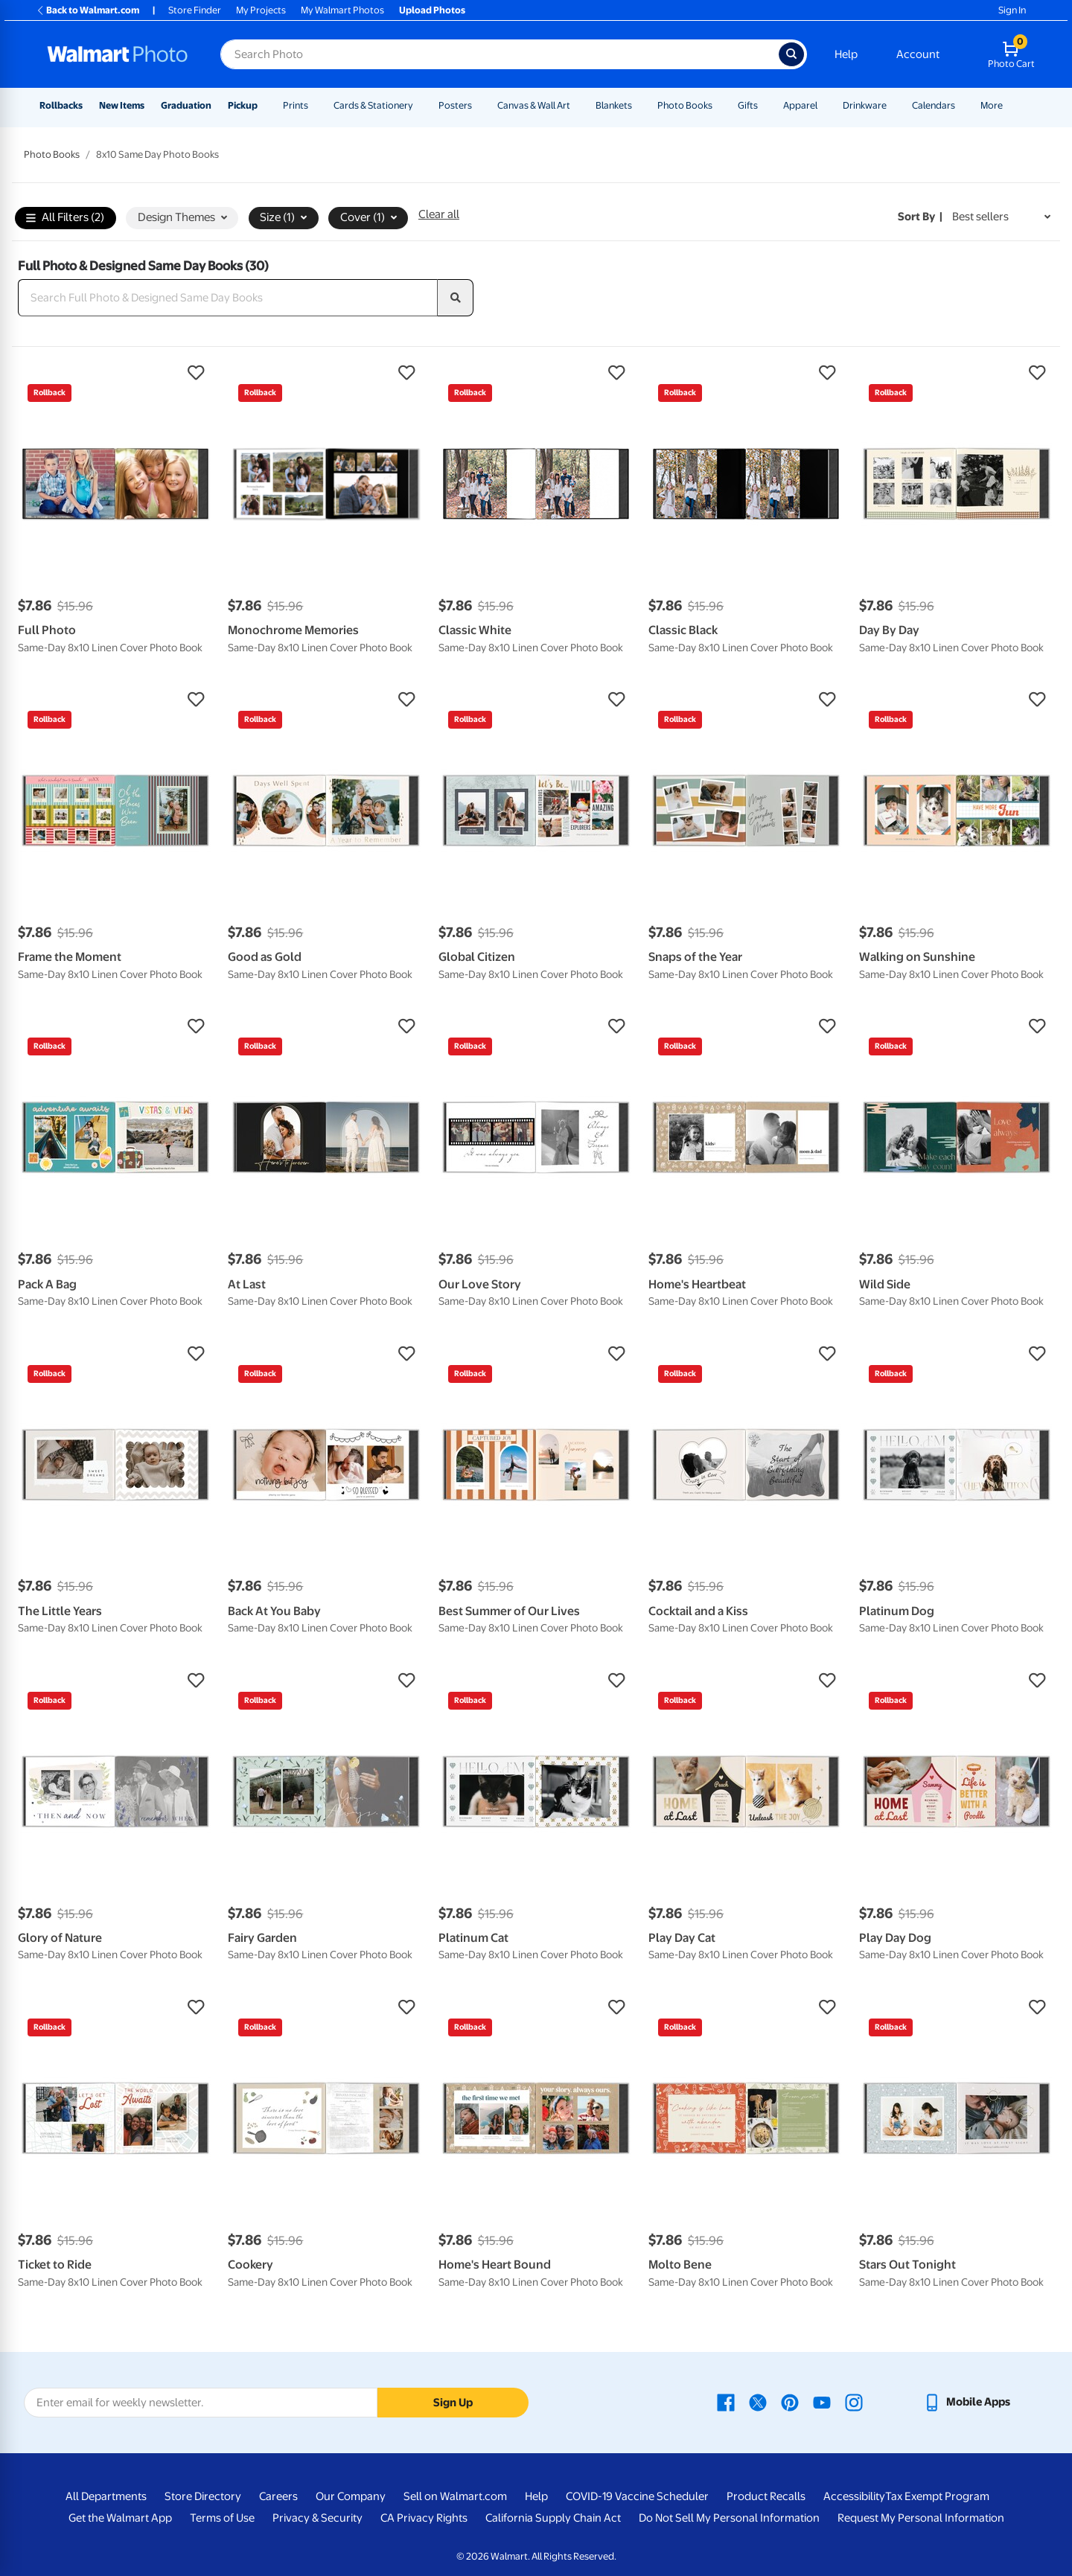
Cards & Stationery (373, 105)
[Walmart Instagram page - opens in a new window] (854, 2402)
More (991, 105)
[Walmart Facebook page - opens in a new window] (726, 2402)
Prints (295, 105)
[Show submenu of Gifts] (764, 105)
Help (846, 54)
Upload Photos (432, 10)
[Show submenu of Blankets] (638, 105)
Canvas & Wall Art (533, 105)
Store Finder (194, 10)
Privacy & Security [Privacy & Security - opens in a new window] (317, 2518)
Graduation (186, 105)
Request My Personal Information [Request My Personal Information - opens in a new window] (921, 2518)
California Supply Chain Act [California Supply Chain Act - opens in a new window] (553, 2518)
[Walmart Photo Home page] (117, 54)
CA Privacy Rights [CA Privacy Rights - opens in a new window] (424, 2518)
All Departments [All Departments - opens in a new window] (106, 2496)
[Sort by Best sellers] (1001, 217)
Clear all (438, 214)
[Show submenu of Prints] (314, 105)
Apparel (800, 105)
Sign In (1012, 10)
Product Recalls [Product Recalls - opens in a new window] (766, 2496)
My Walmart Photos (342, 10)
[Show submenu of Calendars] (961, 105)
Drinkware (865, 105)
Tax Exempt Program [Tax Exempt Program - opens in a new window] (937, 2496)
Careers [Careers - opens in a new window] (278, 2496)
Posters (455, 105)
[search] (455, 297)
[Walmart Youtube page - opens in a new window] (822, 2402)
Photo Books (684, 105)
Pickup (243, 105)
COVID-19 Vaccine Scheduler (637, 2496)
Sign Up (453, 2402)
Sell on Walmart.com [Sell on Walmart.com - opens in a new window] (455, 2496)
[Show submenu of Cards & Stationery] (419, 105)
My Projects (261, 10)
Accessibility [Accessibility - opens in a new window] (854, 2496)
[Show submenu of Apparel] (824, 105)
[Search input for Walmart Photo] (499, 54)
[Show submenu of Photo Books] (719, 105)
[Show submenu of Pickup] (264, 105)
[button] (115, 373)
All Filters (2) (65, 218)
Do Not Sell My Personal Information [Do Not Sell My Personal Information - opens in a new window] (729, 2518)
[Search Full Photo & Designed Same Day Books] (228, 297)
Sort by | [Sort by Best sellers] (920, 216)
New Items (121, 105)
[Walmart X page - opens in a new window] (758, 2402)
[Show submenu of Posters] (478, 105)
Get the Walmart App (120, 2518)
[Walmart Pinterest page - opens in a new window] (790, 2402)
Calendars (933, 105)
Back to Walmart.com (87, 10)
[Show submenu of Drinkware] (893, 105)
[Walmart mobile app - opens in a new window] (966, 2402)
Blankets (614, 105)
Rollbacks (61, 105)
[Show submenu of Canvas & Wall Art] (576, 105)
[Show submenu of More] (1009, 105)
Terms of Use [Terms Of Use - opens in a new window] (222, 2518)
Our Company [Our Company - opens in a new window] (351, 2496)
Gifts (748, 105)
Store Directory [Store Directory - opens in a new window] (203, 2496)
